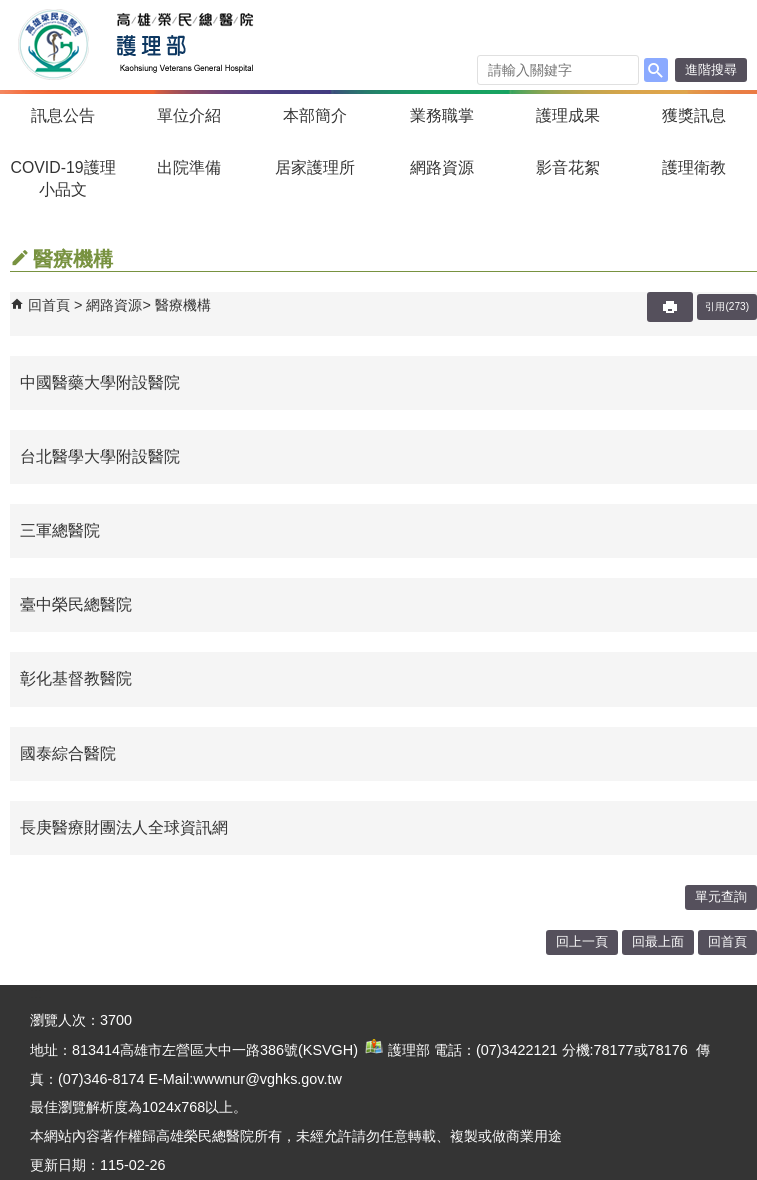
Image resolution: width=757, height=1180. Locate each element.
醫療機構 (183, 305)
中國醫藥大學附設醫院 (100, 382)
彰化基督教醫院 (76, 678)
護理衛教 (694, 167)
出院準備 (189, 167)
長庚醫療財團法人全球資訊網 (124, 827)
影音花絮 (568, 167)
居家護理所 (315, 167)
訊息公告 (63, 115)
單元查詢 (721, 896)
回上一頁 (582, 941)
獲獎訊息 (694, 115)
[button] (656, 70)
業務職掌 (442, 115)
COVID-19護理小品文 (63, 178)
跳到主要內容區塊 (10, 10)
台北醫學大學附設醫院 (100, 456)
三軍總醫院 (60, 530)
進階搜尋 (711, 69)
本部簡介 (315, 115)
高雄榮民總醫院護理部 (183, 45)
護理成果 (568, 115)
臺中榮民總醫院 (76, 604)
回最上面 (658, 941)
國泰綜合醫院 (68, 753)
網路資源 (442, 167)
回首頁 (49, 305)
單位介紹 (189, 115)
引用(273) (727, 306)
